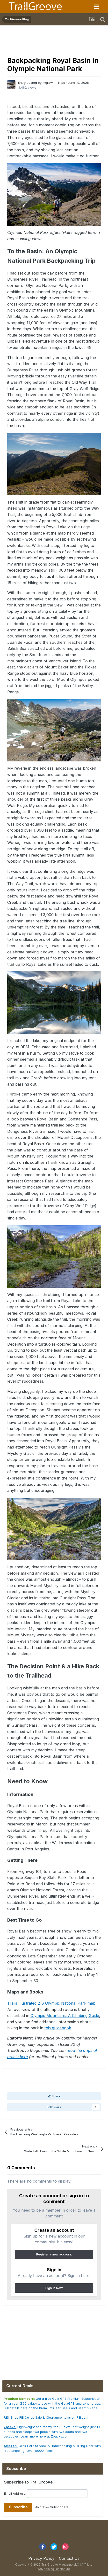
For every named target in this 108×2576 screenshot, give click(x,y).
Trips (61, 82)
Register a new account (54, 2254)
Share (54, 2096)
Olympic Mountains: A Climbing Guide (64, 2015)
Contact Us (69, 2558)
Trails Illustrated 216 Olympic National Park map (51, 2003)
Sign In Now (54, 2288)
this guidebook (57, 2027)
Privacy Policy (41, 2558)
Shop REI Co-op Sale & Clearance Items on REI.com (46, 2417)
